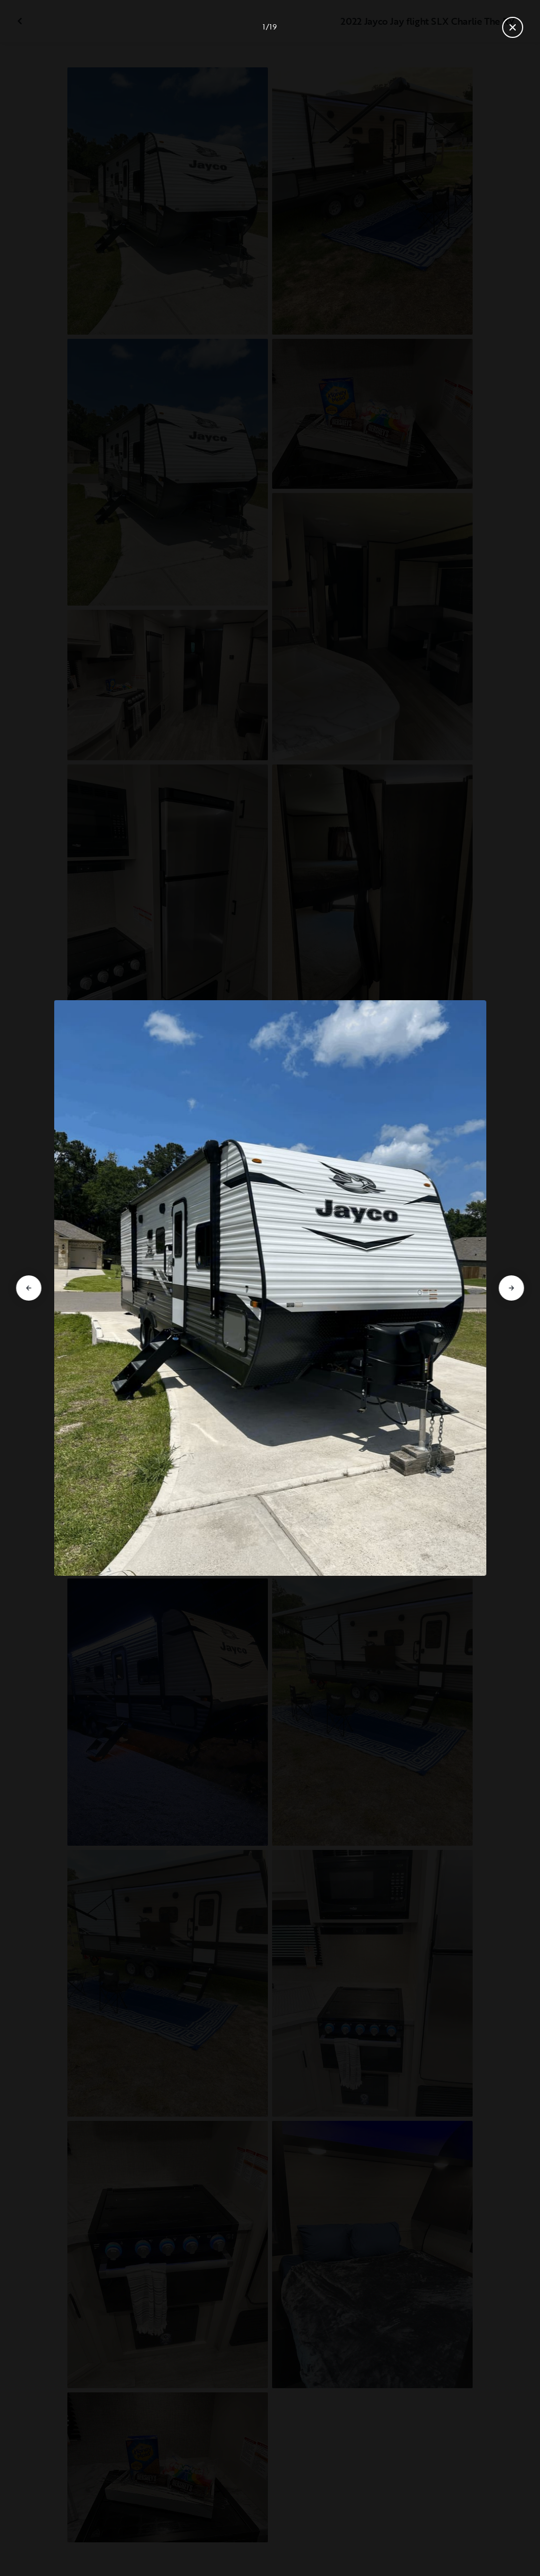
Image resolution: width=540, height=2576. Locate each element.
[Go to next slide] (511, 1288)
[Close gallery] (512, 27)
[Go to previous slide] (29, 1288)
